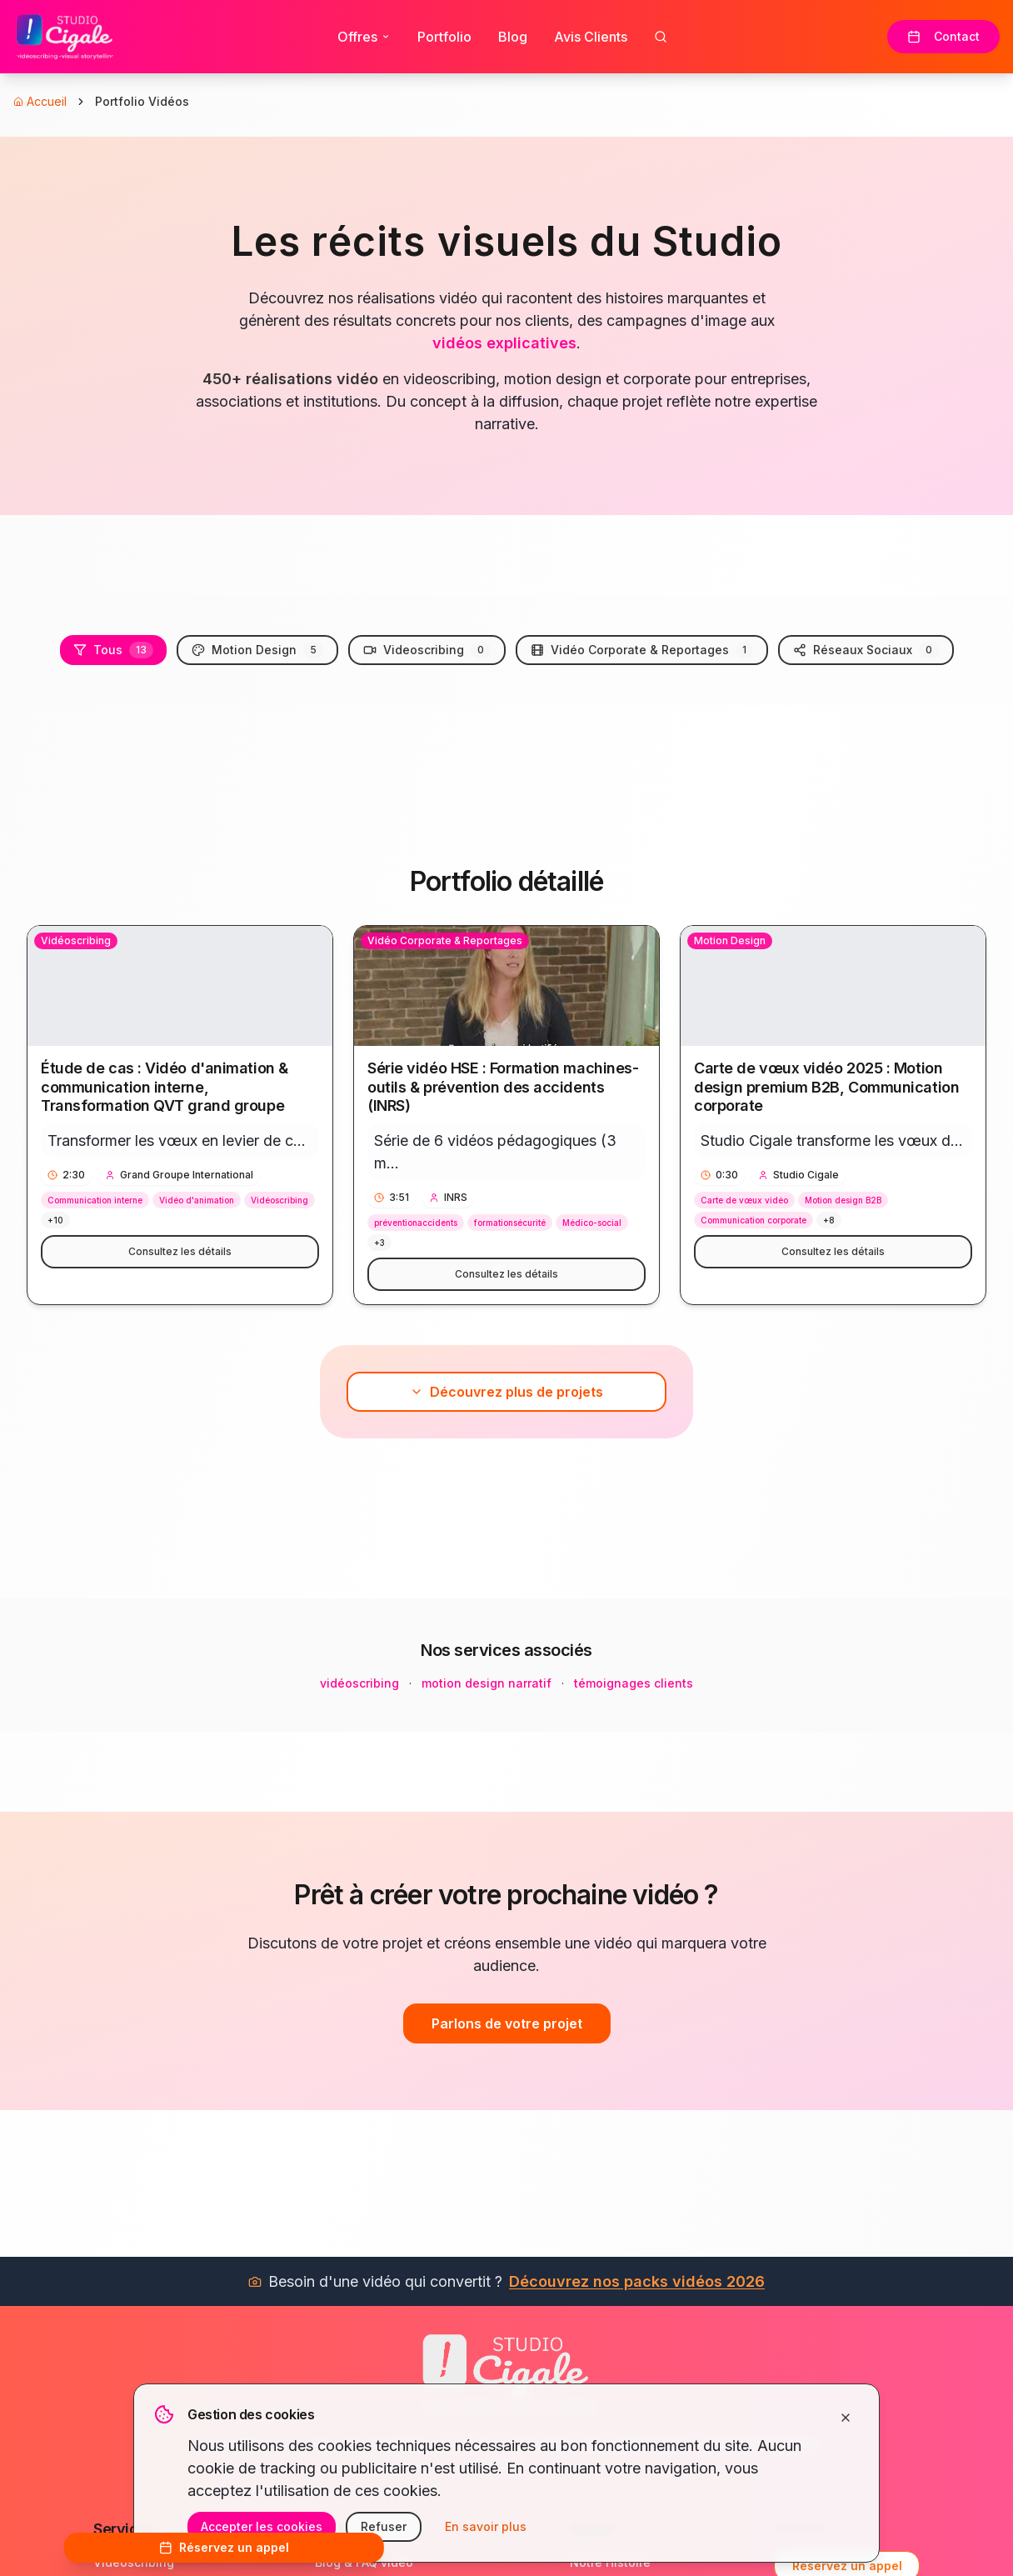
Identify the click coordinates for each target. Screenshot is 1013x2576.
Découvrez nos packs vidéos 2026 (637, 2281)
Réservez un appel (224, 2547)
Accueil (40, 101)
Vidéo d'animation (196, 1200)
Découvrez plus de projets (506, 1391)
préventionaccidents (415, 1223)
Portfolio (444, 36)
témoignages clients (633, 1683)
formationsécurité (510, 1223)
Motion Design (257, 650)
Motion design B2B (843, 1200)
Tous (113, 650)
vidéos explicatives (504, 343)
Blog (512, 36)
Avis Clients (590, 36)
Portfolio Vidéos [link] (142, 101)
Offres (364, 36)
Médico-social (591, 1223)
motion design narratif (486, 1683)
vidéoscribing (359, 1683)
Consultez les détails (180, 1251)
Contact (943, 36)
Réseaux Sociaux (866, 650)
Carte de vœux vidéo (744, 1200)
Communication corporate (753, 1220)
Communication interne (94, 1200)
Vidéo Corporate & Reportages (642, 650)
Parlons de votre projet (507, 2023)
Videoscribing (427, 650)
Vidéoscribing (279, 1200)
